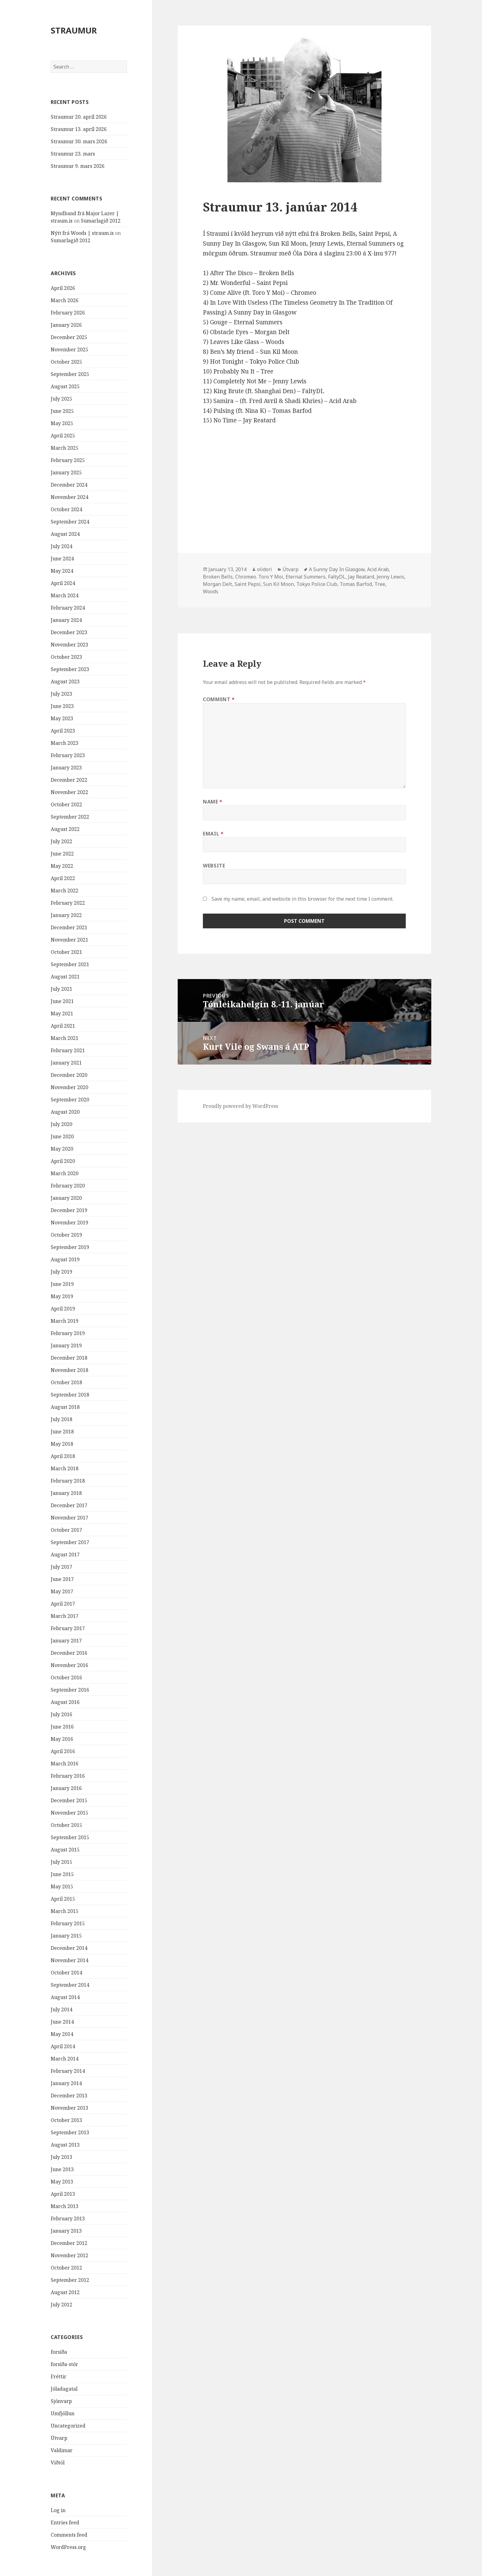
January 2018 (66, 1493)
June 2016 (62, 1726)
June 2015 (62, 1874)
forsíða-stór (64, 2364)
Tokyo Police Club (316, 584)
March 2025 (64, 447)
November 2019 (69, 1222)
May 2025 (62, 423)
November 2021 (69, 939)
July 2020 (61, 1124)
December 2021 (69, 927)
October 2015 (66, 1825)
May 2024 (62, 570)
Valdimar (62, 2450)
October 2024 (66, 509)
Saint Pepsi (248, 584)
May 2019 (62, 1296)
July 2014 (61, 2009)
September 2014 (70, 1984)
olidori (264, 569)
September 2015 (70, 1837)
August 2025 (65, 386)
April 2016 (63, 1751)
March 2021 (64, 1038)
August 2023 (65, 681)
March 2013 (64, 2206)
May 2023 (62, 718)
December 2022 (69, 779)
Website (214, 865)
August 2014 (65, 1997)
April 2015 (63, 1898)
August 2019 (65, 1259)
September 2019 (70, 1247)
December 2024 (69, 484)
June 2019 (62, 1284)
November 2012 (69, 2255)
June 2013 (62, 2169)
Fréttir (58, 2376)
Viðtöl (58, 2462)
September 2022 (70, 816)
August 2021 (65, 976)
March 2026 (64, 300)
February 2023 (68, 755)
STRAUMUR (74, 30)
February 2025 (68, 460)
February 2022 (68, 902)
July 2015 (61, 1862)
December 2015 (69, 1800)
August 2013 (65, 2144)
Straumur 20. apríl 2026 (79, 116)
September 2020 (70, 1099)
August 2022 (65, 829)
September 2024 (70, 521)
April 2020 (63, 1161)
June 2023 (62, 706)
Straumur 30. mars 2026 (79, 141)
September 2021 (70, 964)
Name (213, 801)
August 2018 (65, 1407)
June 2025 (62, 411)
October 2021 (66, 952)
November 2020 (69, 1087)
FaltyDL (337, 576)
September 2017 (70, 1542)
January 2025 (66, 472)
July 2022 (61, 841)
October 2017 (66, 1530)
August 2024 (65, 534)
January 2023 (66, 767)
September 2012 (70, 2280)
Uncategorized (68, 2425)
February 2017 (68, 1628)
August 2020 (65, 1111)
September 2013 (70, 2132)
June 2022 (62, 853)
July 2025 (61, 398)
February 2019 (68, 1333)
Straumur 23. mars (73, 153)
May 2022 (62, 866)
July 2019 (61, 1271)
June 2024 (62, 558)
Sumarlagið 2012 (100, 220)
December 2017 (69, 1505)
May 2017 (62, 1591)
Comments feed (69, 2534)
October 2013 (66, 2120)
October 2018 (66, 1382)
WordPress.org (68, 2547)
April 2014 (63, 2046)
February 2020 (68, 1185)
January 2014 (66, 2083)
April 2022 (63, 878)
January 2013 (66, 2230)
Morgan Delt (217, 584)
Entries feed (65, 2522)
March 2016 (64, 1763)
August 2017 (65, 1554)
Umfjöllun (62, 2413)
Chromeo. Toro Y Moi (259, 576)
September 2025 (70, 374)
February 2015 (68, 1923)
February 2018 (68, 1480)
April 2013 (63, 2194)
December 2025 (69, 337)
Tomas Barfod (356, 584)
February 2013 (68, 2218)
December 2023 (69, 632)
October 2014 (66, 1972)
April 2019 (63, 1308)
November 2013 (69, 2107)
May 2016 (62, 1739)
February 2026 (68, 312)
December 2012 (69, 2243)
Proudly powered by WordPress (240, 1106)
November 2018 (69, 1370)
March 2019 (64, 1321)
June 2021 (62, 1001)
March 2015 (64, 1911)
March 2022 (64, 890)
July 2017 (61, 1566)
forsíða (59, 2352)
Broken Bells (218, 576)
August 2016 (65, 1702)
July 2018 (61, 1419)
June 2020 (62, 1136)
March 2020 (64, 1173)
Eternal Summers (306, 576)
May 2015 (62, 1886)
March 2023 (64, 743)
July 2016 (61, 1714)
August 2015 (65, 1849)
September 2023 (70, 669)
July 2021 (61, 989)
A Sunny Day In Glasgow (337, 569)
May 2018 (62, 1443)
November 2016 (69, 1665)
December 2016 (69, 1653)
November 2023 (69, 644)
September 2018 (70, 1394)
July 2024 (61, 546)
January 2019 (66, 1345)
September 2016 (70, 1689)
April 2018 (63, 1456)
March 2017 (64, 1616)
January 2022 (66, 915)
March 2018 (64, 1468)
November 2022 (69, 792)
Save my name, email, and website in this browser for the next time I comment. (302, 898)
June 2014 (62, 2021)
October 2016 (66, 1677)
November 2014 (69, 1960)
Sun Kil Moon (278, 584)
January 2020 (66, 1198)
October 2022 (66, 804)
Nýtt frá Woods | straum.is (82, 233)
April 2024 (63, 583)
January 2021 (66, 1062)
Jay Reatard (361, 576)
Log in (58, 2510)
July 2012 (61, 2304)
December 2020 (69, 1075)
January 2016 (66, 1788)
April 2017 (63, 1603)
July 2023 (61, 693)
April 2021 (63, 1025)
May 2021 (62, 1013)
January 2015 (66, 1935)
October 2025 (66, 361)
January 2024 (66, 620)
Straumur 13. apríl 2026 (79, 129)
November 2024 (69, 497)
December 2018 (69, 1357)
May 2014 (62, 2034)
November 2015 (69, 1812)
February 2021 (68, 1050)
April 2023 (63, 730)
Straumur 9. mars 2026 (78, 166)
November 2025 (69, 349)
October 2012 (66, 2267)
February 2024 (68, 607)
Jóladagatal (64, 2388)
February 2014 (68, 2071)
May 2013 (62, 2181)
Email (213, 833)
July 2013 (61, 2157)
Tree (379, 584)
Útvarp (59, 2438)
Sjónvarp (61, 2401)
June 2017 (62, 1579)
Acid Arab (378, 569)
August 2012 (65, 2292)
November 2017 (69, 1517)
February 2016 (68, 1775)
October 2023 (66, 657)
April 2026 (63, 288)
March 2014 (64, 2058)
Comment (219, 699)
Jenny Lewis (390, 576)
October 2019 (66, 1234)
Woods (210, 591)
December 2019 (69, 1210)
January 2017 (66, 1640)
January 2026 (66, 325)
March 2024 (64, 595)
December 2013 (69, 2095)
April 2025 (63, 435)
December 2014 (69, 1948)
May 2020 (62, 1148)
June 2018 (62, 1431)
